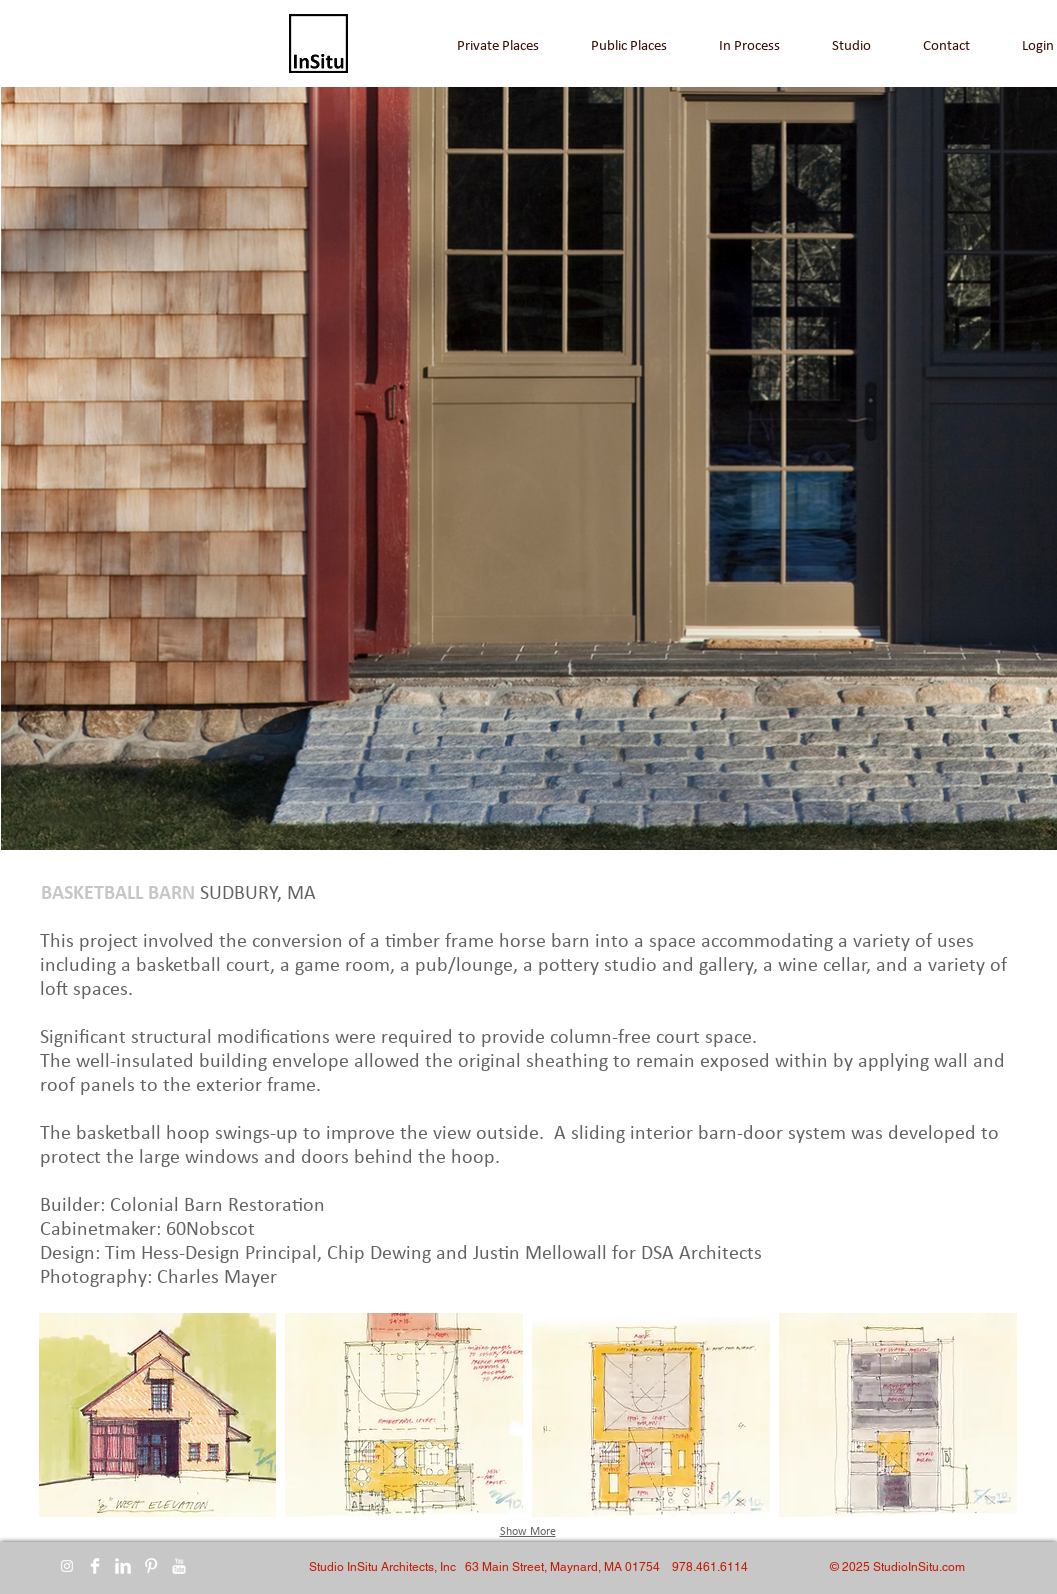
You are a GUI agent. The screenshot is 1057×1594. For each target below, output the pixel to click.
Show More (528, 1532)
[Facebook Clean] (95, 1566)
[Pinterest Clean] (151, 1566)
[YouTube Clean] (179, 1566)
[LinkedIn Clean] (123, 1566)
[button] (158, 1415)
